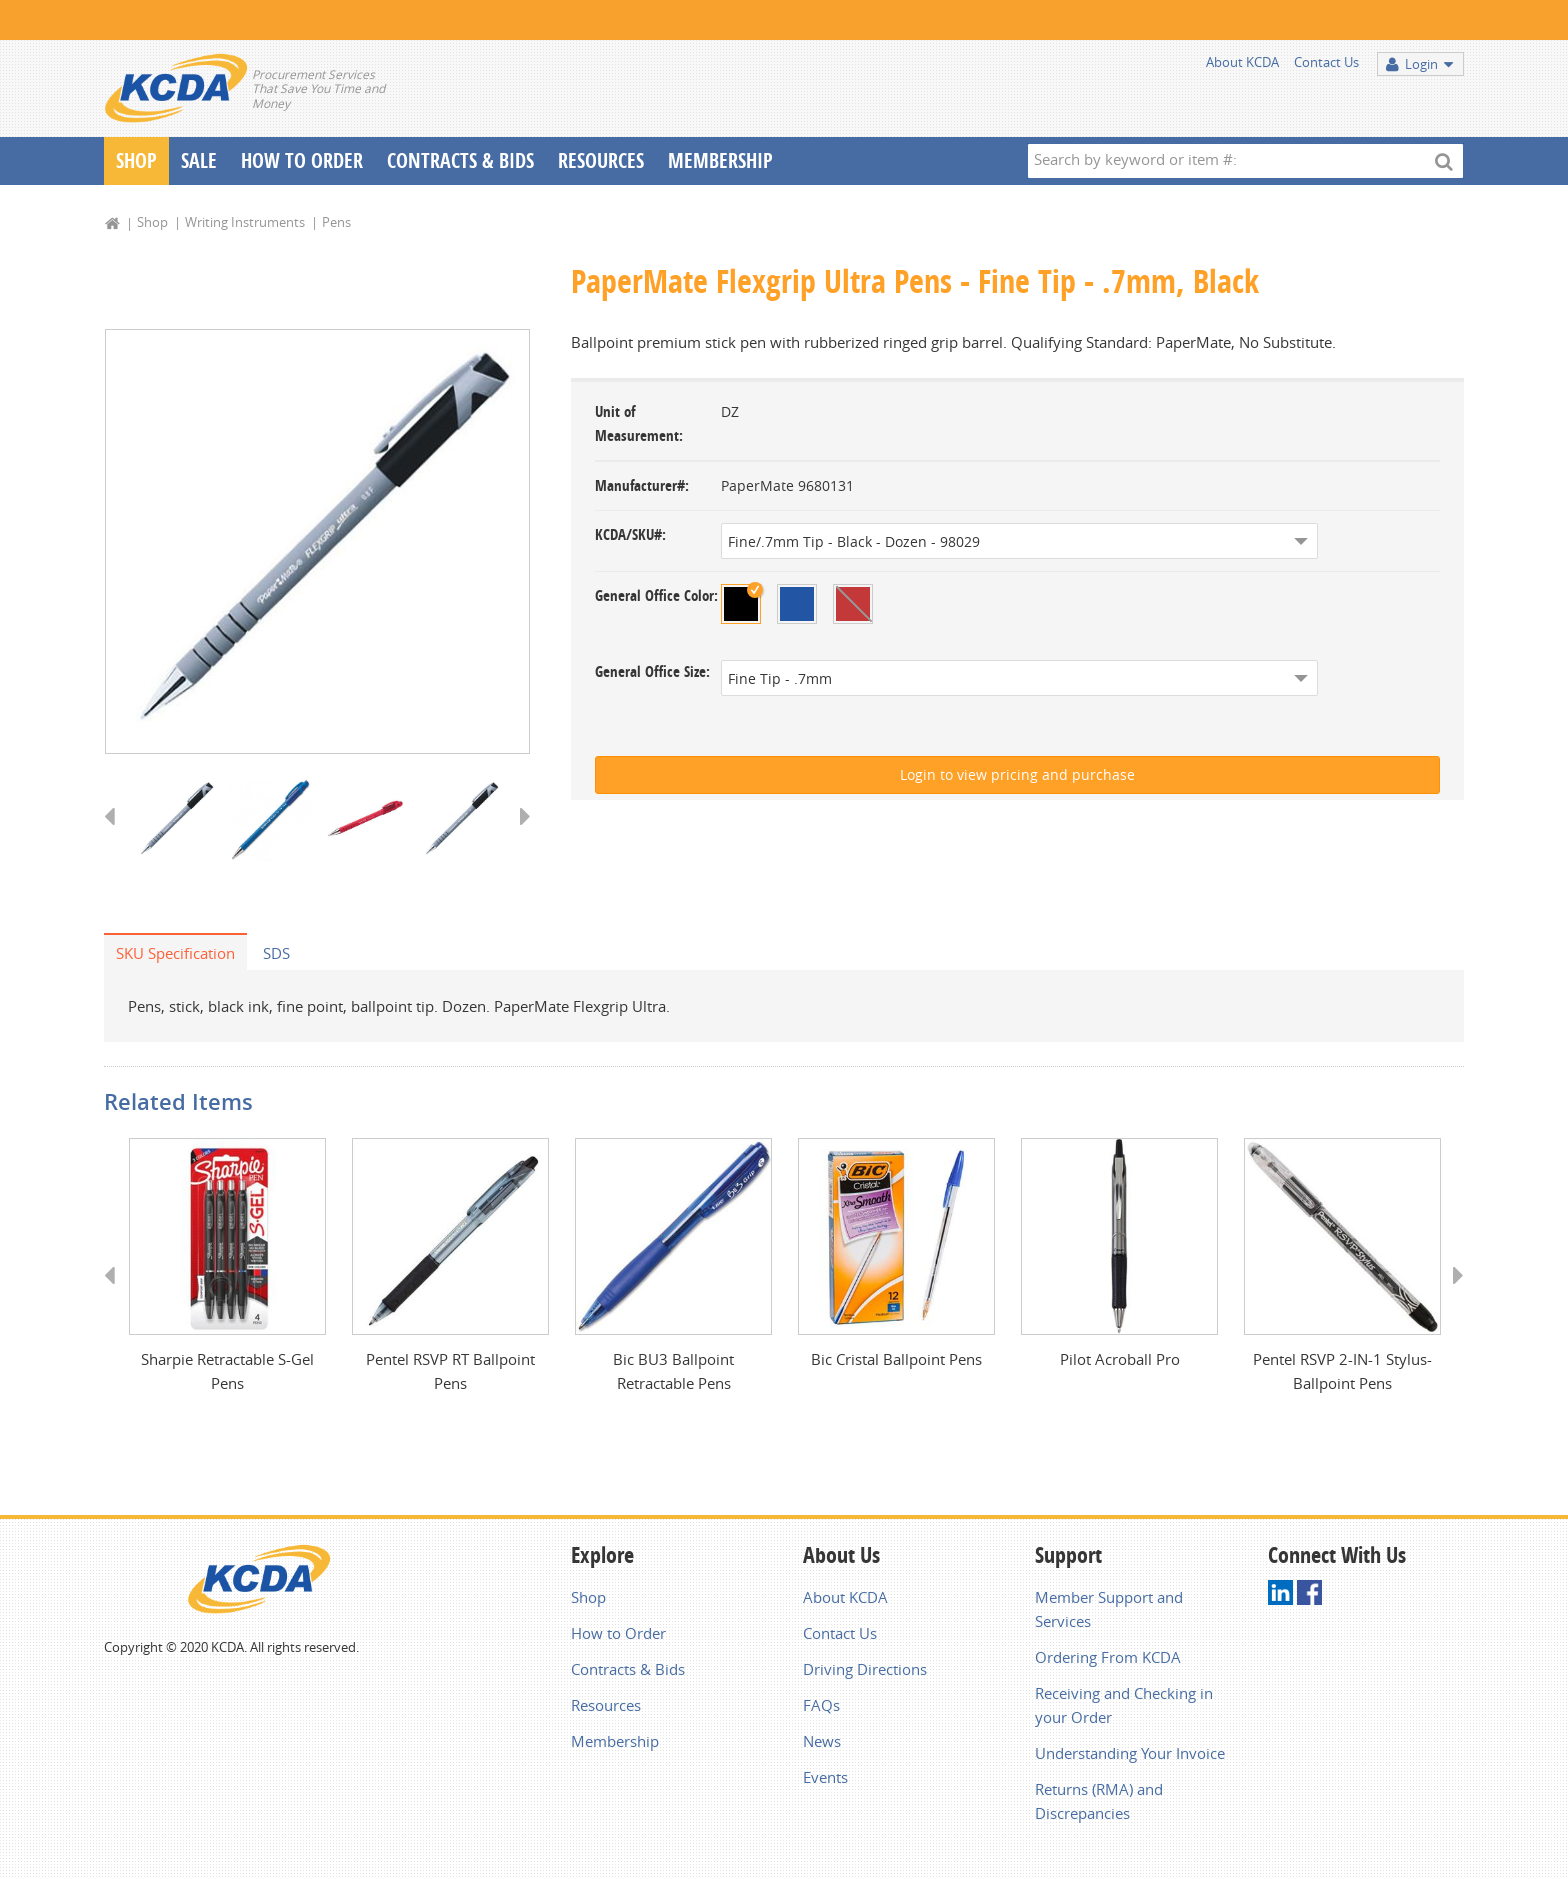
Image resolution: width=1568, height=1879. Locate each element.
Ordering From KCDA (1108, 1657)
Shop (136, 160)
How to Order (618, 1633)
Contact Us (1326, 62)
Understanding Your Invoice (1130, 1753)
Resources (601, 160)
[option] (317, 541)
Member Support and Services (1109, 1609)
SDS (276, 953)
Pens (336, 222)
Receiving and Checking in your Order (1124, 1705)
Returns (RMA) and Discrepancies (1099, 1801)
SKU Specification (175, 953)
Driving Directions (865, 1669)
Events (825, 1777)
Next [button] (518, 835)
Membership (720, 160)
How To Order (302, 160)
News (822, 1741)
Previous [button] (116, 835)
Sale (199, 160)
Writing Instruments (245, 222)
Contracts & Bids (460, 160)
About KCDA (1242, 62)
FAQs (821, 1705)
